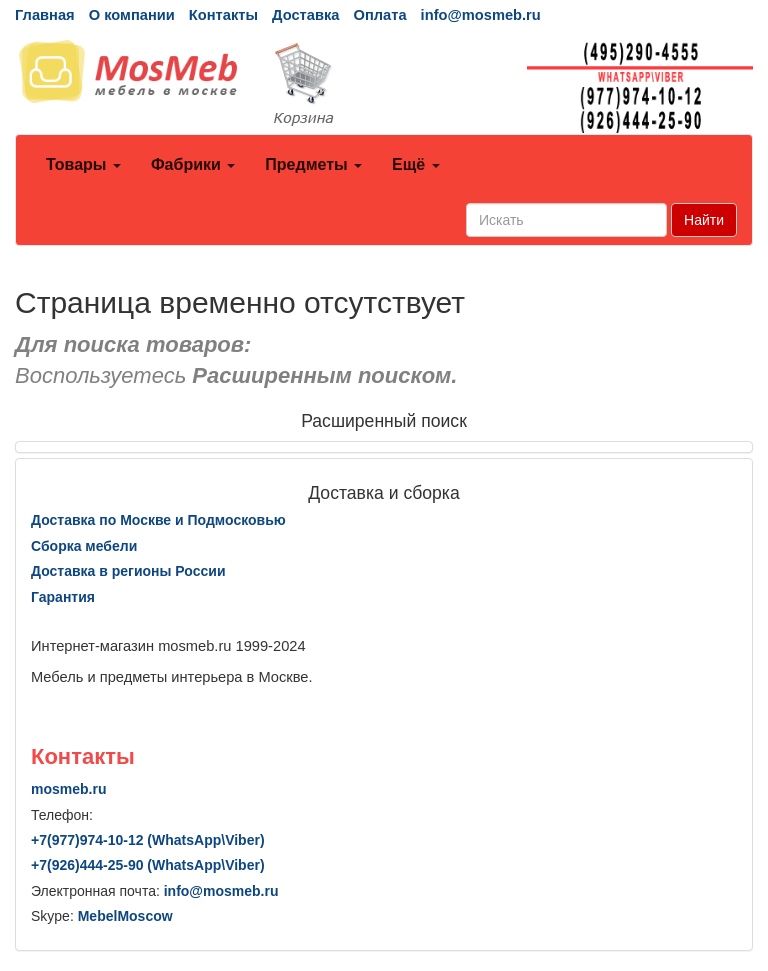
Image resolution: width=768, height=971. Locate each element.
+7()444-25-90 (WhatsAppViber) (148, 865)
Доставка (305, 15)
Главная (45, 15)
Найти (704, 220)
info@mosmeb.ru (481, 15)
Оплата (379, 15)
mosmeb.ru (68, 789)
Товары (83, 164)
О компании (132, 15)
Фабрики (193, 164)
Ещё (416, 164)
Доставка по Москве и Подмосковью (158, 520)
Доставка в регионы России (128, 571)
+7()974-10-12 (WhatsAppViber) (148, 840)
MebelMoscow (125, 916)
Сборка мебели (84, 546)
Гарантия (63, 597)
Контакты (223, 15)
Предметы (313, 164)
